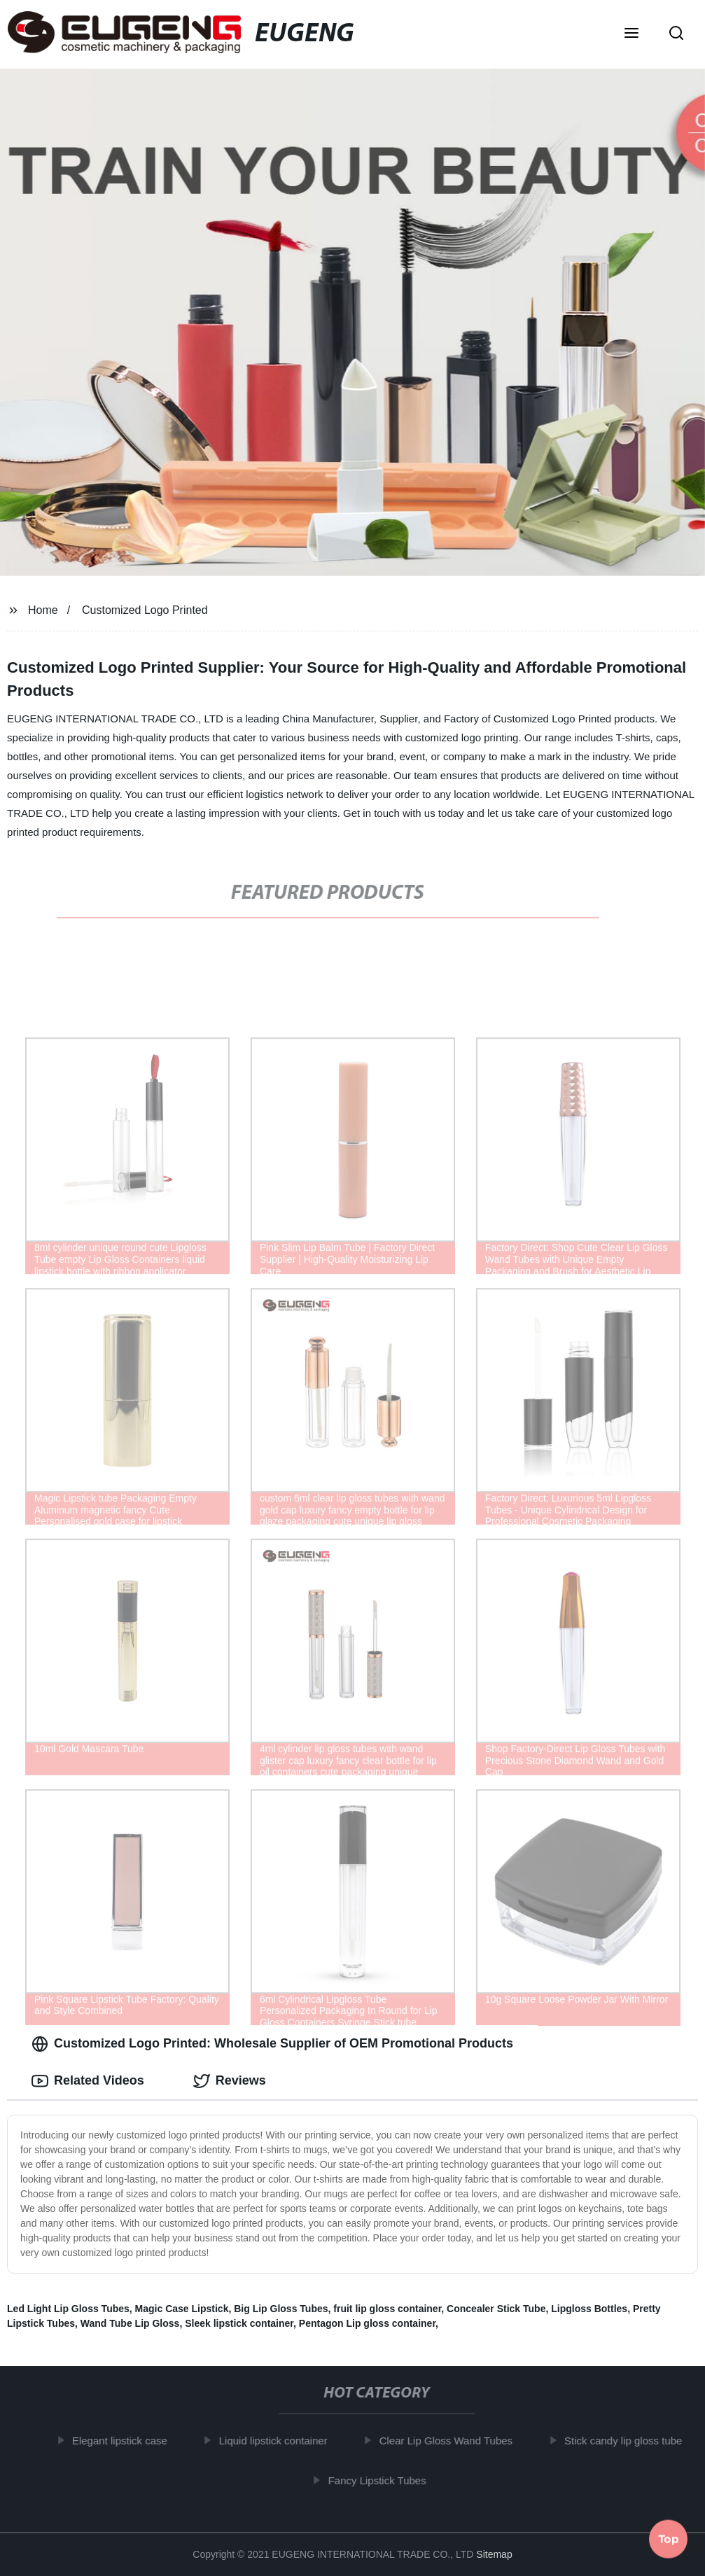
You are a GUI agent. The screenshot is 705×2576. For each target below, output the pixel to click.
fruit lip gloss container (387, 2308)
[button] (631, 34)
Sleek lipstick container (239, 2323)
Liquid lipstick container (279, 2440)
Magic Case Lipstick (182, 2308)
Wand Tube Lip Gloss (130, 2323)
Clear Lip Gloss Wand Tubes (451, 2440)
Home (43, 610)
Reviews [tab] (229, 2081)
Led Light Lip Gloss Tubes (68, 2308)
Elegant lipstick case (125, 2440)
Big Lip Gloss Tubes (281, 2308)
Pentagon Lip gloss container (367, 2323)
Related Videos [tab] (88, 2081)
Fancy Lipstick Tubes (383, 2480)
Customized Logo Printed (145, 610)
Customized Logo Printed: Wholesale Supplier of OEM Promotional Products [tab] (272, 2044)
